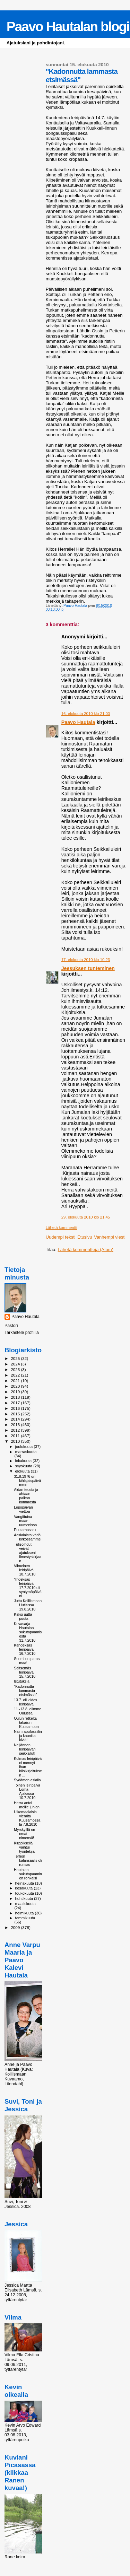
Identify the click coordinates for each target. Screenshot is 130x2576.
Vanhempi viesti (109, 1237)
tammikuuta (25, 1918)
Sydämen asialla (27, 1780)
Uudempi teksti (61, 1237)
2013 (16, 1424)
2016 (16, 1408)
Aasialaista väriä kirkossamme (27, 1537)
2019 (16, 1391)
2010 (16, 1441)
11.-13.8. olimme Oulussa (27, 1711)
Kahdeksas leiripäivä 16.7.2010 (24, 1649)
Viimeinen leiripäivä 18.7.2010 (24, 1570)
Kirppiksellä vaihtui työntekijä (24, 1847)
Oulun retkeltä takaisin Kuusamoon (26, 1722)
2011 (16, 1435)
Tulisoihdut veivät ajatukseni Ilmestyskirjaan (27, 1552)
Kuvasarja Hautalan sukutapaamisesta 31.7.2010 (28, 1632)
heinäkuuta (25, 1883)
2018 (16, 1397)
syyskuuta (24, 1466)
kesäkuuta (24, 1888)
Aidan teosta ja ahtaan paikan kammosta (26, 1495)
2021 (16, 1380)
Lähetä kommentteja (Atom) (85, 1249)
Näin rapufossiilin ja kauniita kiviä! (28, 1735)
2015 (16, 1414)
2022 (16, 1375)
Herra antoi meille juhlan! (27, 1805)
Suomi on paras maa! (27, 1661)
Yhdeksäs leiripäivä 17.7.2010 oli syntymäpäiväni (28, 1587)
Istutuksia (21, 1681)
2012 (16, 1430)
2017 (16, 1402)
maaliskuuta (25, 1904)
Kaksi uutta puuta (23, 1616)
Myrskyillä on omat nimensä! (24, 1833)
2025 (16, 1358)
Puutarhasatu (25, 1530)
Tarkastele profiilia (22, 1332)
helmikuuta (25, 1913)
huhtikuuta (24, 1898)
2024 (16, 1364)
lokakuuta (24, 1461)
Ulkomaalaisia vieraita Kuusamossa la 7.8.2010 (27, 1818)
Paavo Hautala (78, 722)
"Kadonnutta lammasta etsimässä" (25, 1690)
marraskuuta (26, 1452)
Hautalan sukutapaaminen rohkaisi (28, 1874)
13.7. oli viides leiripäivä (25, 1702)
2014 (16, 1419)
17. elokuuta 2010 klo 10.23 (85, 960)
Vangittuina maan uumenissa (25, 1520)
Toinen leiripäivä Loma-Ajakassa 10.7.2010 (27, 1791)
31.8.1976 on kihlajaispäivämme (27, 1480)
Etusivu (84, 1237)
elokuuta (23, 1471)
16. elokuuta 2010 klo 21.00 (85, 713)
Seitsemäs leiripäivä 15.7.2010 (24, 1672)
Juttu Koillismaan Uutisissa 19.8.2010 (28, 1605)
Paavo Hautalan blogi (68, 26)
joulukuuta (24, 1446)
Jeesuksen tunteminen (88, 968)
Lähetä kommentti (61, 1227)
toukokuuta (25, 1893)
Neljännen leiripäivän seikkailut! (25, 1749)
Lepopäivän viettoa (23, 1509)
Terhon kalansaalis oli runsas (28, 1860)
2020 (16, 1386)
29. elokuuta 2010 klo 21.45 (85, 1217)
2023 (16, 1369)
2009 (16, 1927)
